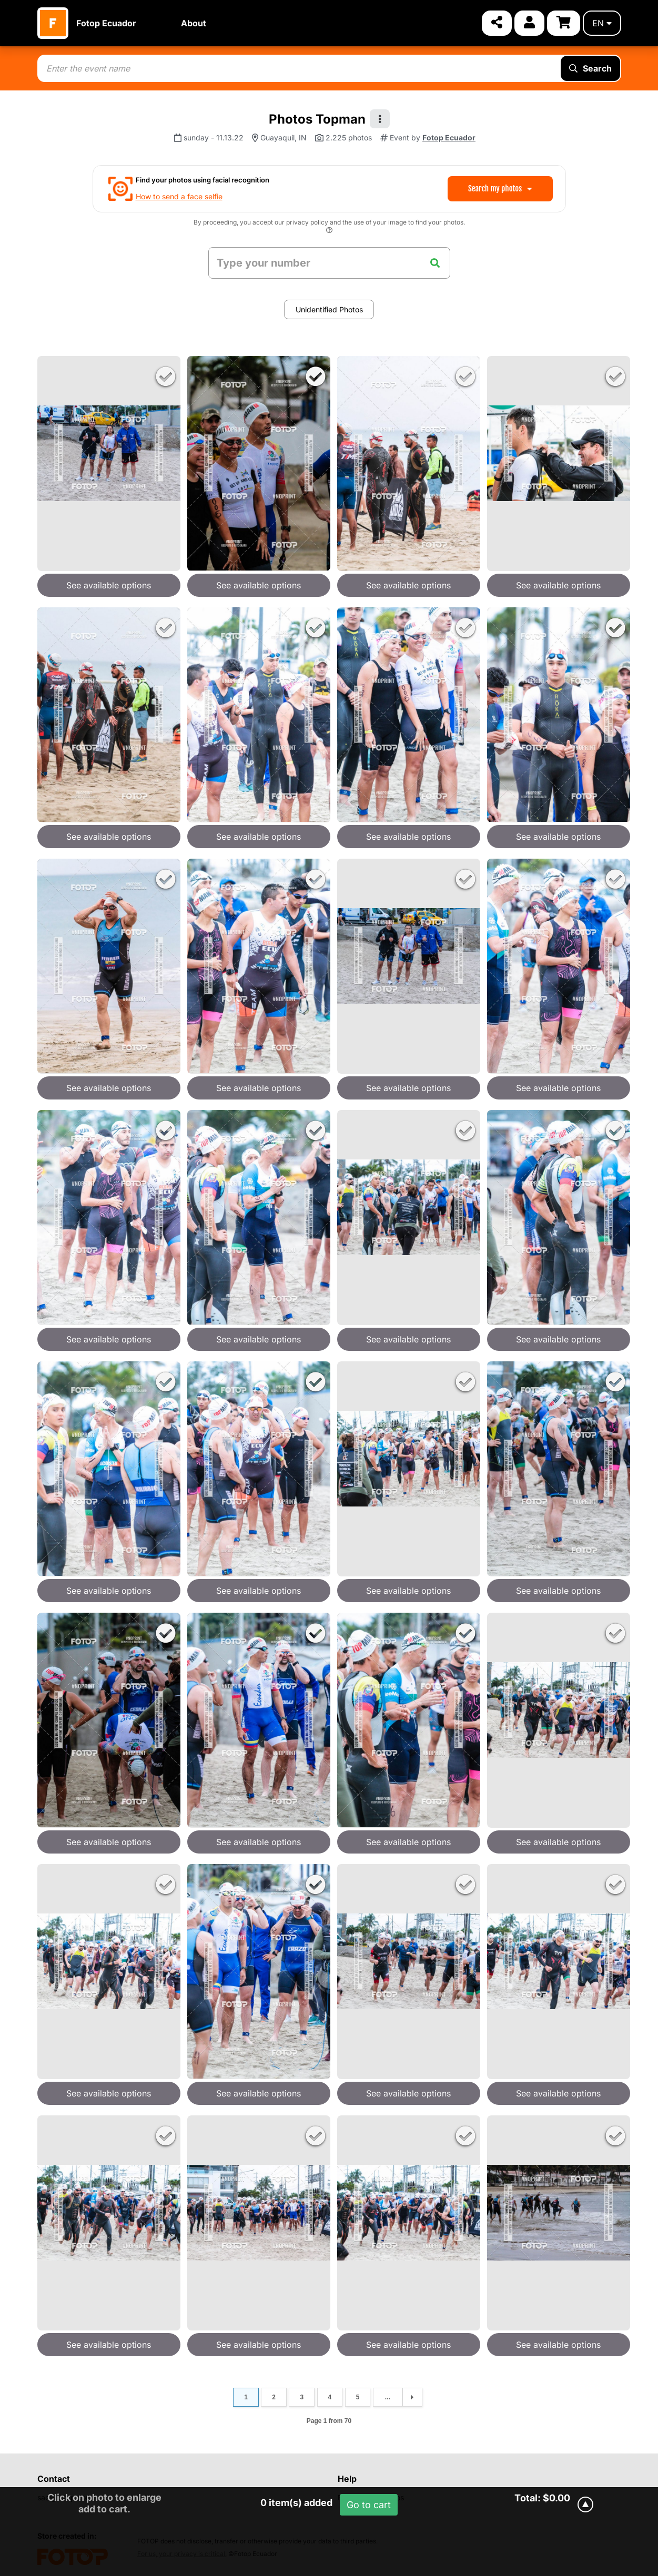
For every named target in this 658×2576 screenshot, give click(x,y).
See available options (108, 585)
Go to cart (369, 2504)
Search (590, 68)
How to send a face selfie (179, 196)
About (193, 23)
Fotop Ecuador (106, 23)
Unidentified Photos (329, 309)
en (602, 23)
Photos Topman (317, 119)
